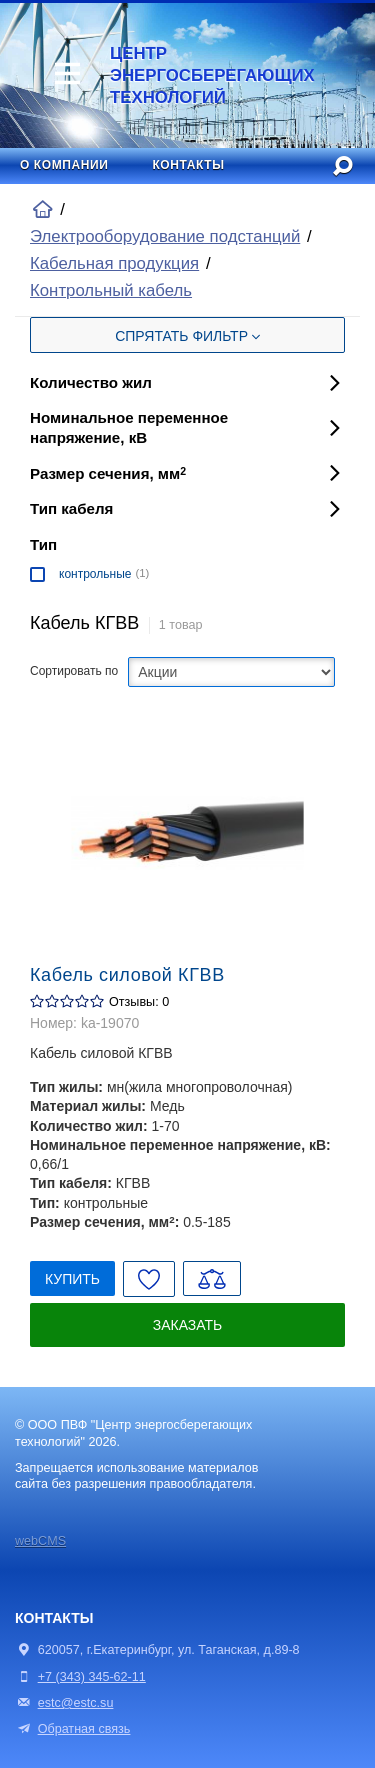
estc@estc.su (76, 1703)
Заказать (188, 1325)
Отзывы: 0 (139, 1002)
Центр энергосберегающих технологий (185, 75)
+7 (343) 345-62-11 (92, 1677)
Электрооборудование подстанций (165, 236)
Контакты (188, 165)
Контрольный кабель (111, 290)
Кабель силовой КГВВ (127, 975)
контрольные (95, 574)
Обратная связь (72, 1729)
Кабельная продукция (114, 263)
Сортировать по (74, 671)
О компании (64, 165)
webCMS (40, 1541)
